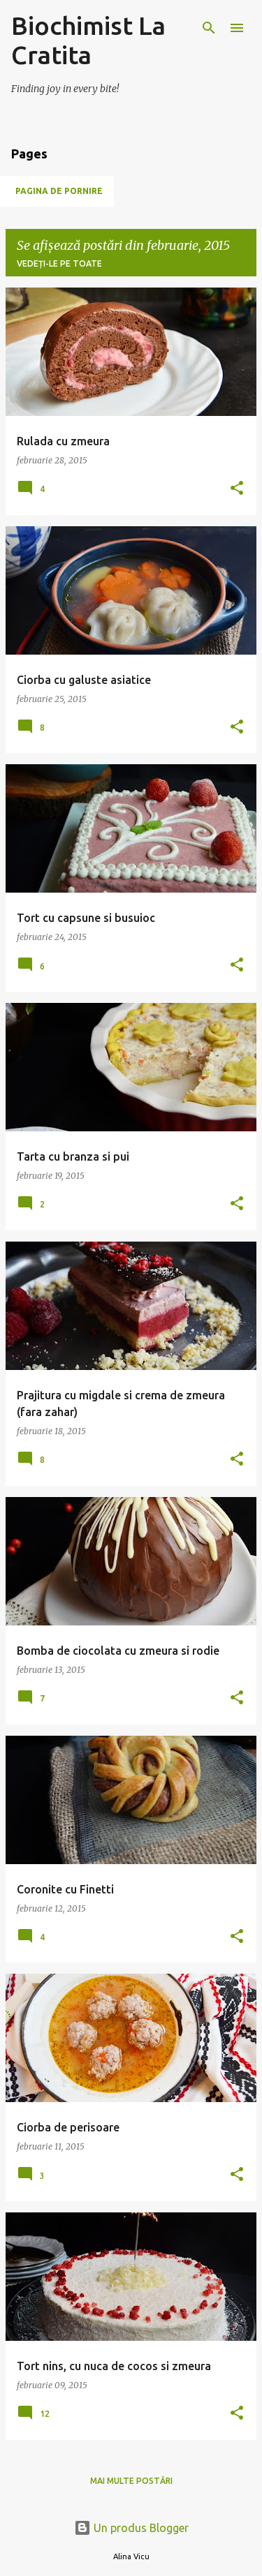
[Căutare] (209, 28)
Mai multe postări (131, 2480)
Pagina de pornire (59, 190)
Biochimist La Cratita (88, 40)
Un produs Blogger (131, 2528)
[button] (236, 488)
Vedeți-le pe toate (59, 263)
